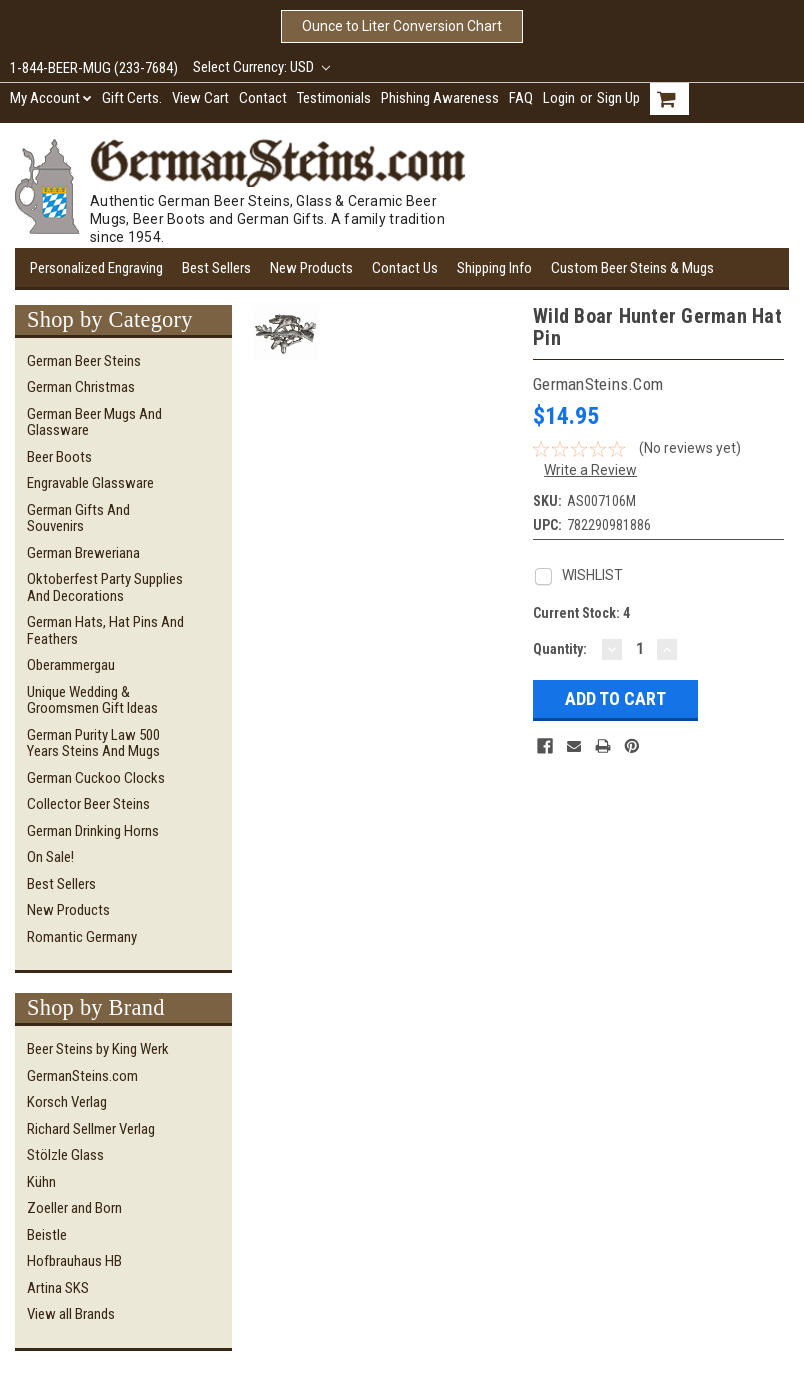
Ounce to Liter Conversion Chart (402, 26)
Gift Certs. (132, 98)
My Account (51, 98)
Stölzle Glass (65, 1155)
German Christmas (81, 387)
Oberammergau (71, 665)
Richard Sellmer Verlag (91, 1129)
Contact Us (405, 268)
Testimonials (334, 98)
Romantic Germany (82, 937)
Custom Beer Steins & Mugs (632, 268)
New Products (311, 268)
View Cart (200, 98)
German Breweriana (83, 553)
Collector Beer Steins (88, 804)
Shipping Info (494, 268)
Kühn (41, 1182)
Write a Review (590, 470)
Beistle (47, 1235)
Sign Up (618, 98)
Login (559, 98)
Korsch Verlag (67, 1102)
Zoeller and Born (74, 1208)
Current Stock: (581, 613)
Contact (263, 98)
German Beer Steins (84, 361)
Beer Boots (59, 457)
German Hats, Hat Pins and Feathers (105, 630)
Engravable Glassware (90, 483)
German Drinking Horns (93, 831)
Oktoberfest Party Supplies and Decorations (105, 587)
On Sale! (50, 857)
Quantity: (560, 649)
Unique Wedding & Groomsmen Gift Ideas (92, 700)
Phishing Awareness (440, 98)
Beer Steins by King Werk (98, 1049)
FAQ (521, 98)
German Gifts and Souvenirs (78, 518)
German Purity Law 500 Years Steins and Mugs (93, 743)
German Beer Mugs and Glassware (94, 422)
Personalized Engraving (96, 268)
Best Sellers (216, 268)
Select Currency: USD (261, 67)
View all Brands (71, 1314)
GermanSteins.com (82, 1076)
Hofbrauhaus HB (74, 1261)
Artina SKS (58, 1288)
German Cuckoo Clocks (96, 778)
